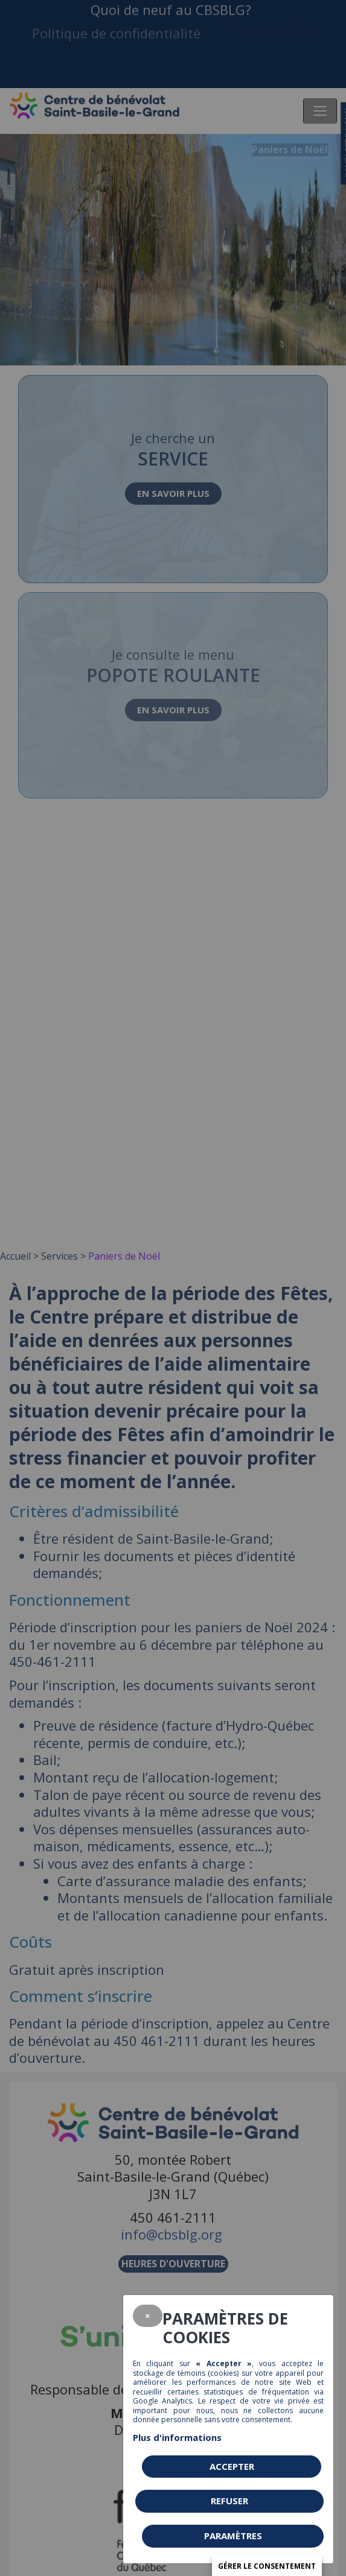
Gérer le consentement (267, 2566)
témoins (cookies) (208, 2373)
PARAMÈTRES (233, 2536)
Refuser (229, 2501)
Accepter (232, 2466)
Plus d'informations (177, 2437)
